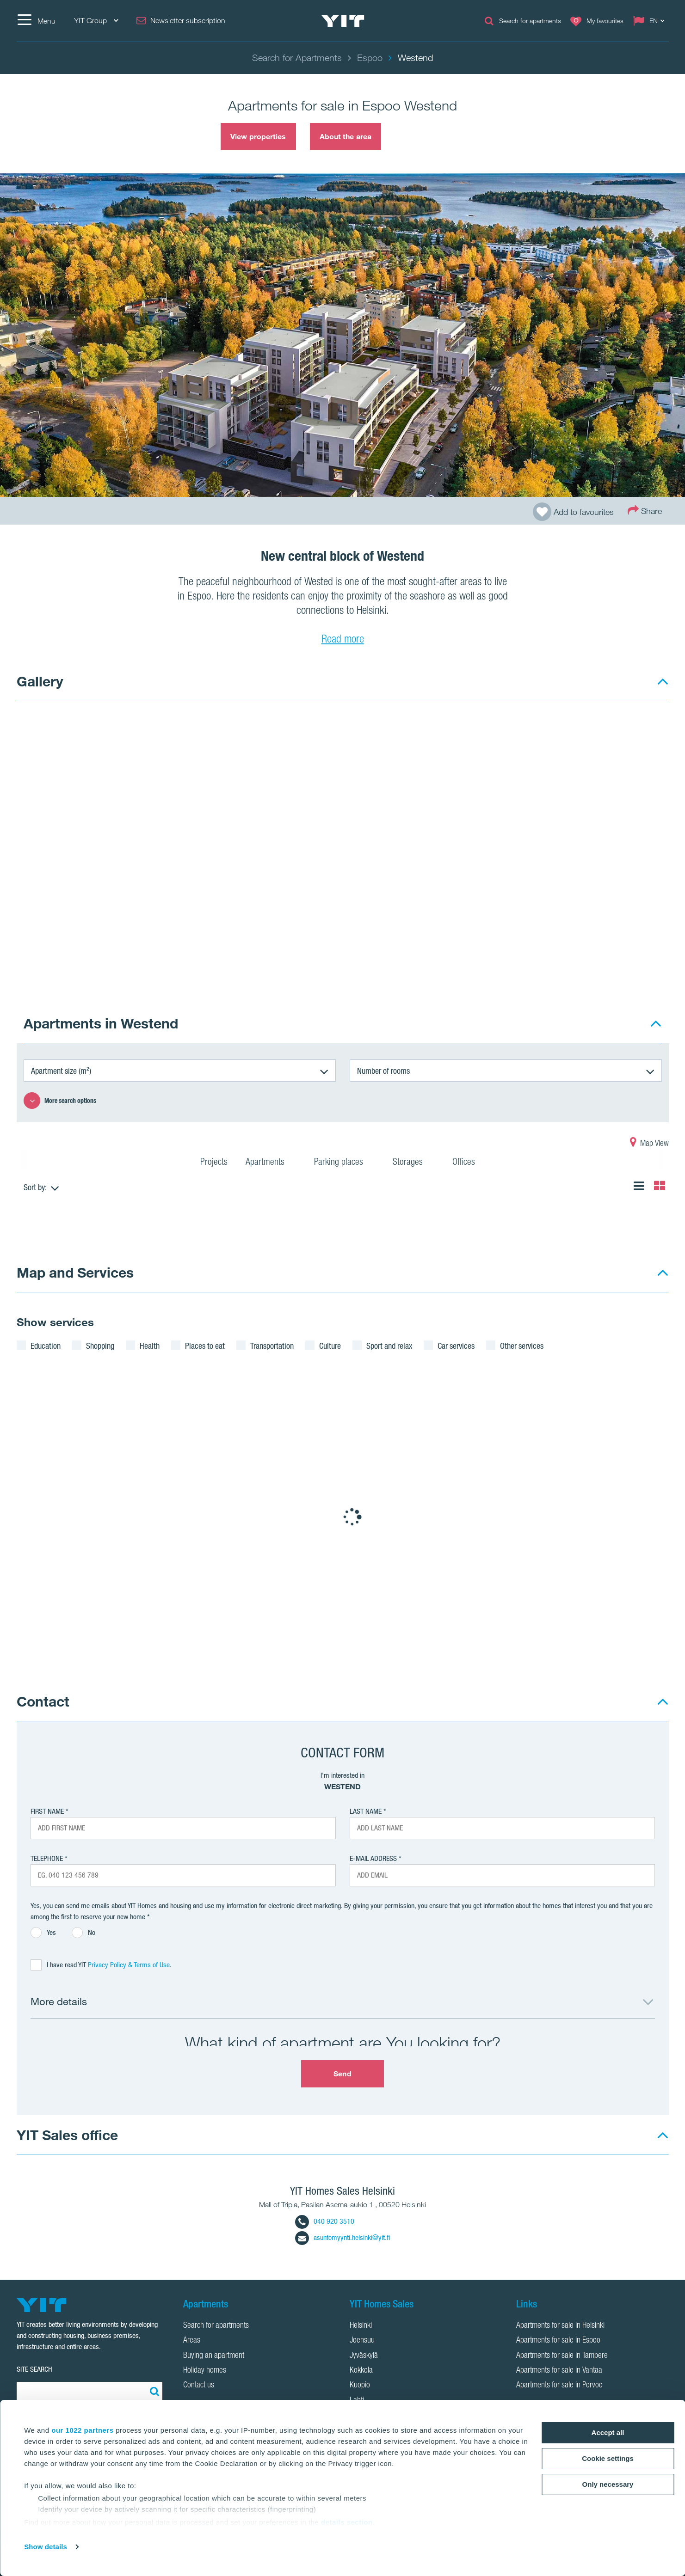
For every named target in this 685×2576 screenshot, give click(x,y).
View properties (258, 136)
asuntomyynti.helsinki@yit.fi (342, 2237)
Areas (191, 2341)
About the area (345, 136)
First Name (47, 1811)
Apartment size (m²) (61, 1070)
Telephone (47, 1858)
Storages (413, 1163)
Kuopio (360, 2385)
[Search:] (153, 2391)
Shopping (100, 1345)
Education (46, 1345)
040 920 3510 (324, 2221)
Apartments (271, 1163)
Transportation (272, 1345)
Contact (43, 1701)
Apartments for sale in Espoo (558, 2341)
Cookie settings (608, 2458)
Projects (214, 1163)
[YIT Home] (342, 21)
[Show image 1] (233, 845)
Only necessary (608, 2484)
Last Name (366, 1811)
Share (645, 510)
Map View (649, 1144)
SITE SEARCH (34, 2369)
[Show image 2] (560, 779)
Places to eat (205, 1345)
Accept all (608, 2432)
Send (342, 2073)
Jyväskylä (364, 2356)
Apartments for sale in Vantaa (559, 2371)
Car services (456, 1345)
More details (59, 2001)
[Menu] (36, 20)
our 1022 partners (82, 2430)
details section (347, 2522)
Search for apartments (216, 2326)
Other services (521, 1345)
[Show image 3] (560, 910)
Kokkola (361, 2371)
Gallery (40, 681)
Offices (469, 1163)
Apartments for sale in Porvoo (559, 2385)
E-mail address (373, 1858)
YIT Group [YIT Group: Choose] (96, 20)
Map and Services (75, 1272)
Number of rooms (383, 1070)
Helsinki (361, 2326)
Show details (45, 2547)
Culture (330, 1345)
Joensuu (362, 2341)
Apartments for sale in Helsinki (560, 2326)
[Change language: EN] (651, 21)
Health (150, 1345)
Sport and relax (389, 1345)
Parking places (344, 1163)
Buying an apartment (213, 2356)
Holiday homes (204, 2371)
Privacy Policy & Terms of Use (129, 1964)
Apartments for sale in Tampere (562, 2356)
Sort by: (35, 1187)
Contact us (198, 2385)
